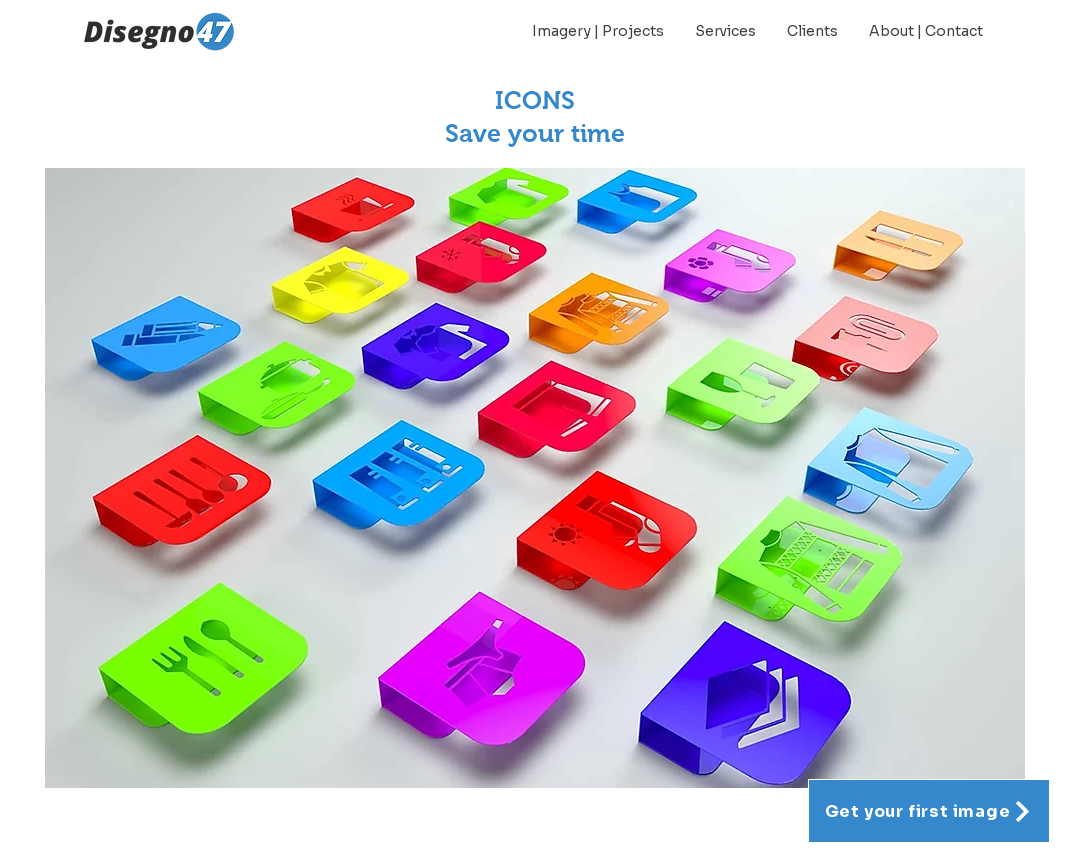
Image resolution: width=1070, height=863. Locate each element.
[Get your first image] (929, 811)
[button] (535, 478)
